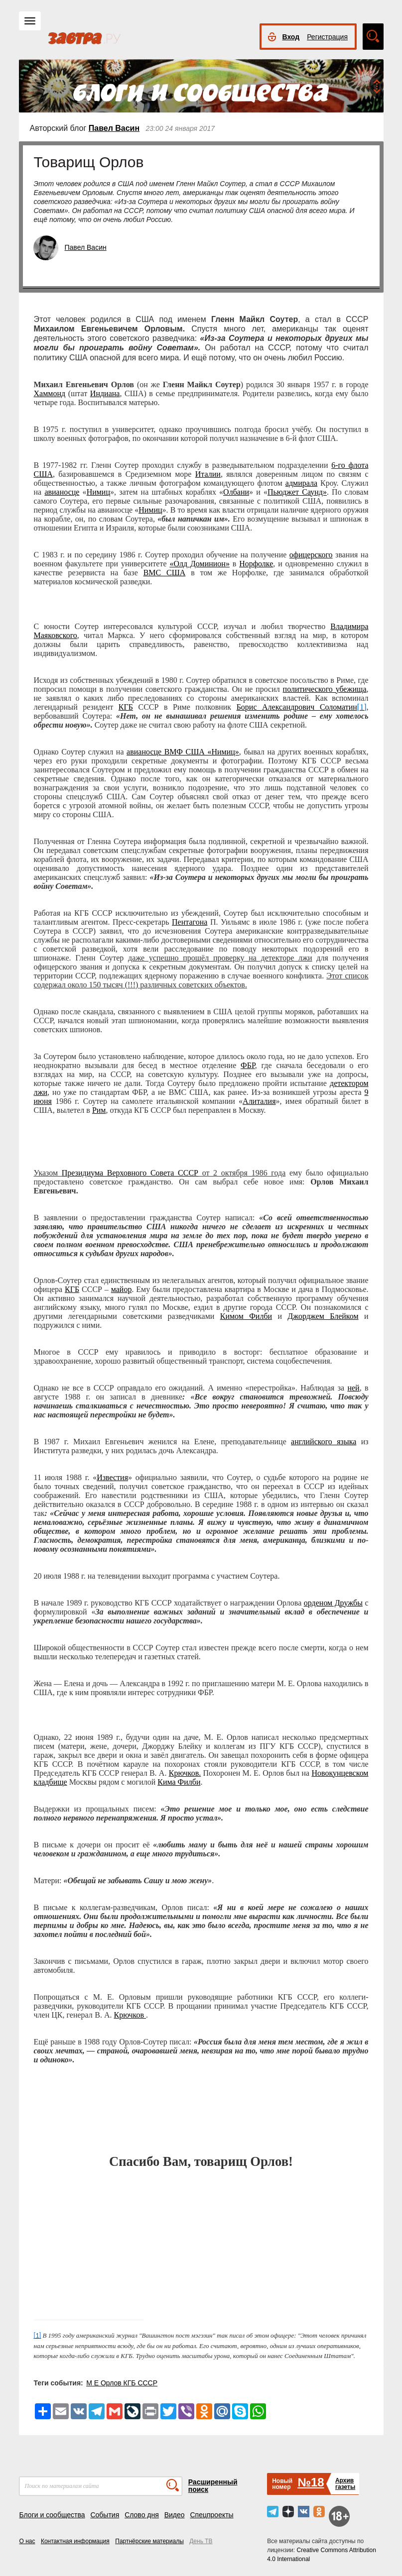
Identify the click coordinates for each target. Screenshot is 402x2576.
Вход (291, 37)
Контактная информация (75, 2541)
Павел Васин (114, 128)
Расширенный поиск (213, 2485)
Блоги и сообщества (52, 2515)
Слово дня (142, 2515)
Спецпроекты (211, 2515)
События (104, 2515)
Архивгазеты (345, 2483)
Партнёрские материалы (149, 2541)
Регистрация (327, 37)
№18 (310, 2482)
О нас (27, 2541)
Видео (174, 2515)
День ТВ (200, 2541)
